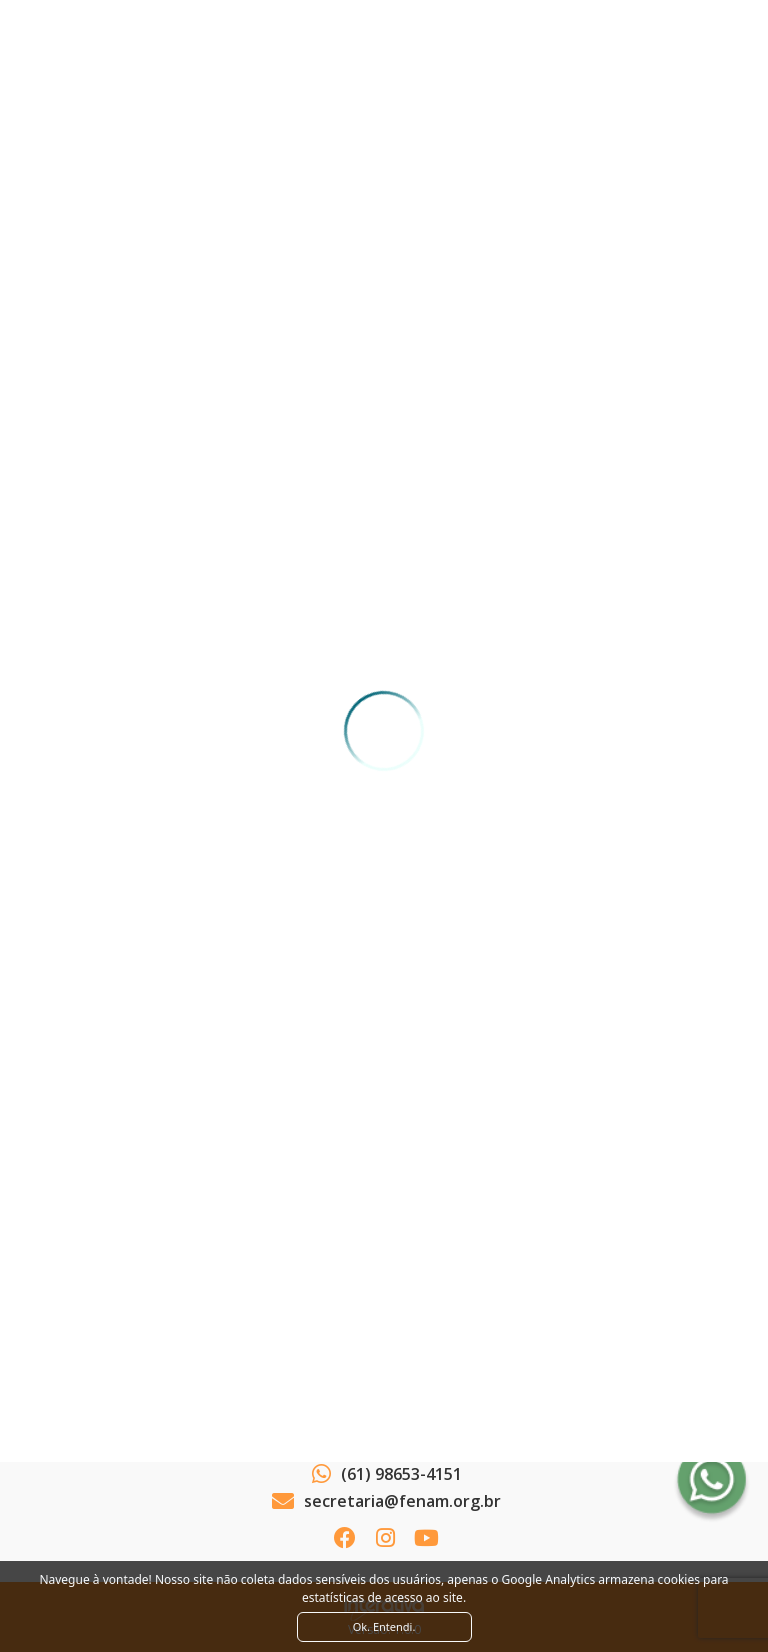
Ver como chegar (383, 1421)
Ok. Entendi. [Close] (384, 1626)
